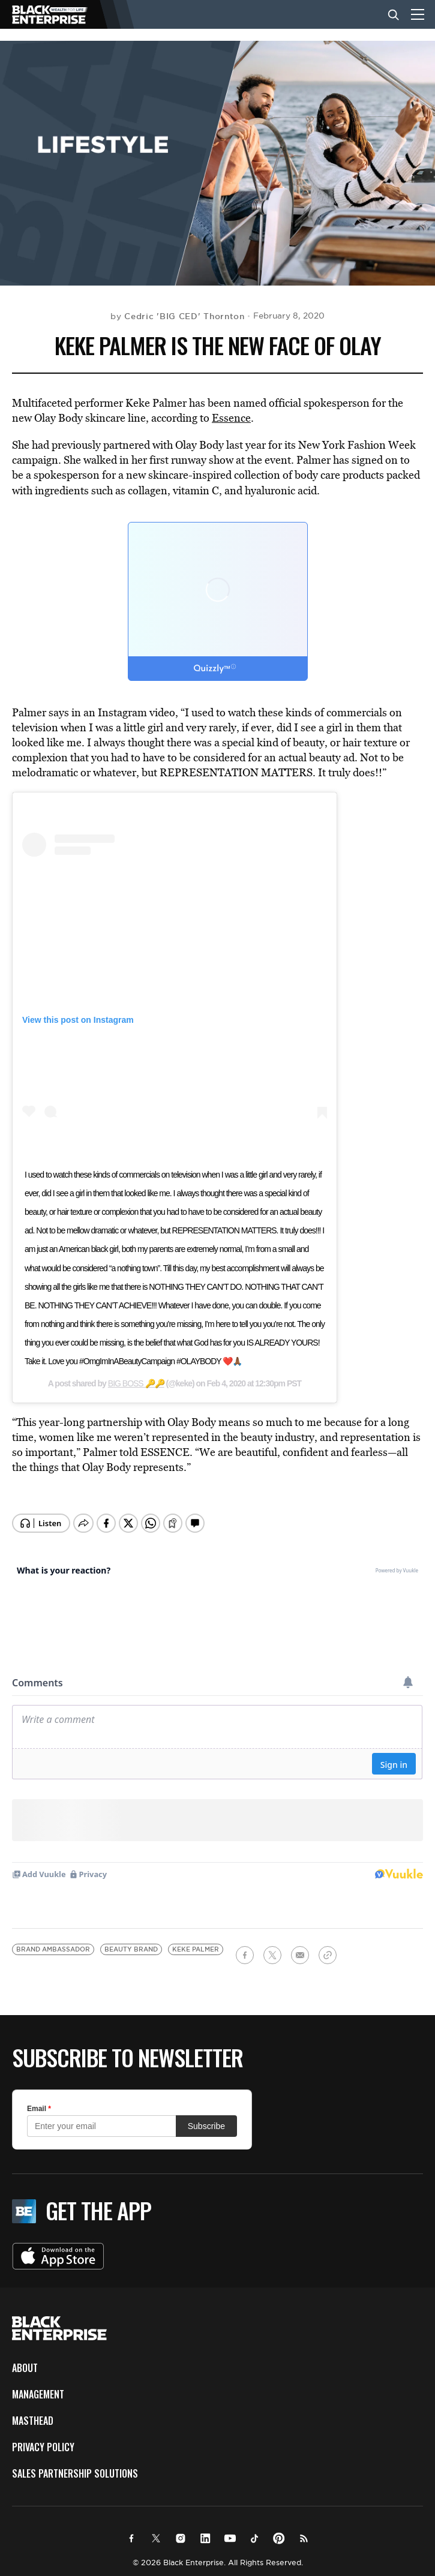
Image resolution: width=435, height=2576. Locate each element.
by (177, 316)
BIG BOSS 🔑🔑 (136, 1383)
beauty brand (131, 1941)
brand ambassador (53, 1941)
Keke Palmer (195, 1941)
